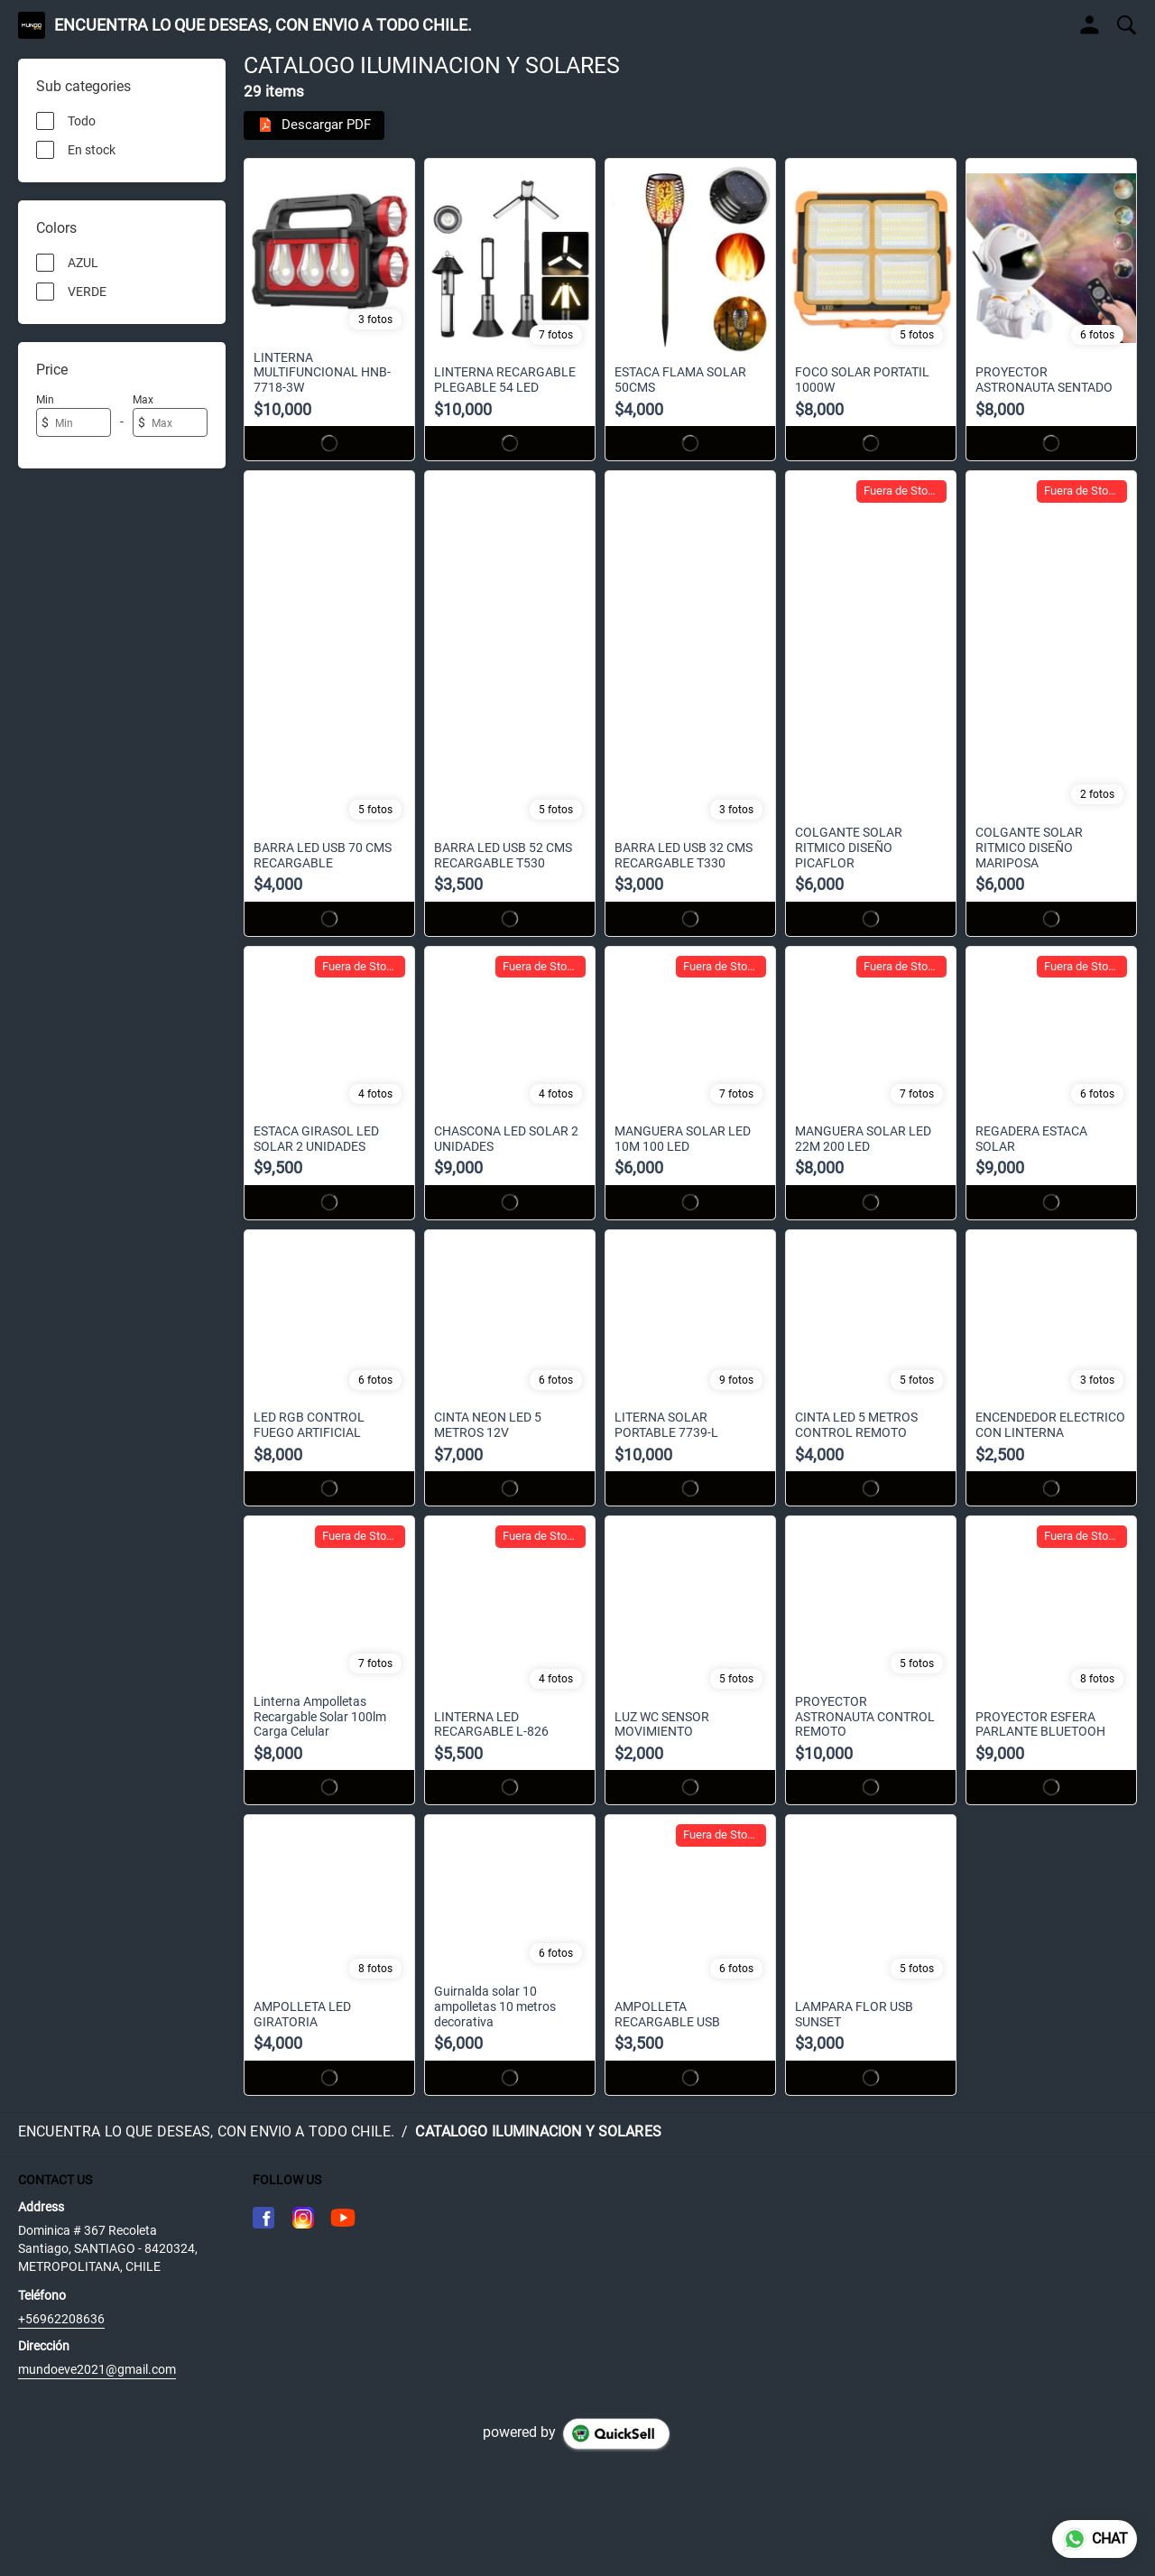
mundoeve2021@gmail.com (97, 2370)
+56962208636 (61, 2319)
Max (143, 400)
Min (45, 400)
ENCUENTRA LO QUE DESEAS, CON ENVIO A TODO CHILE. (263, 25)
